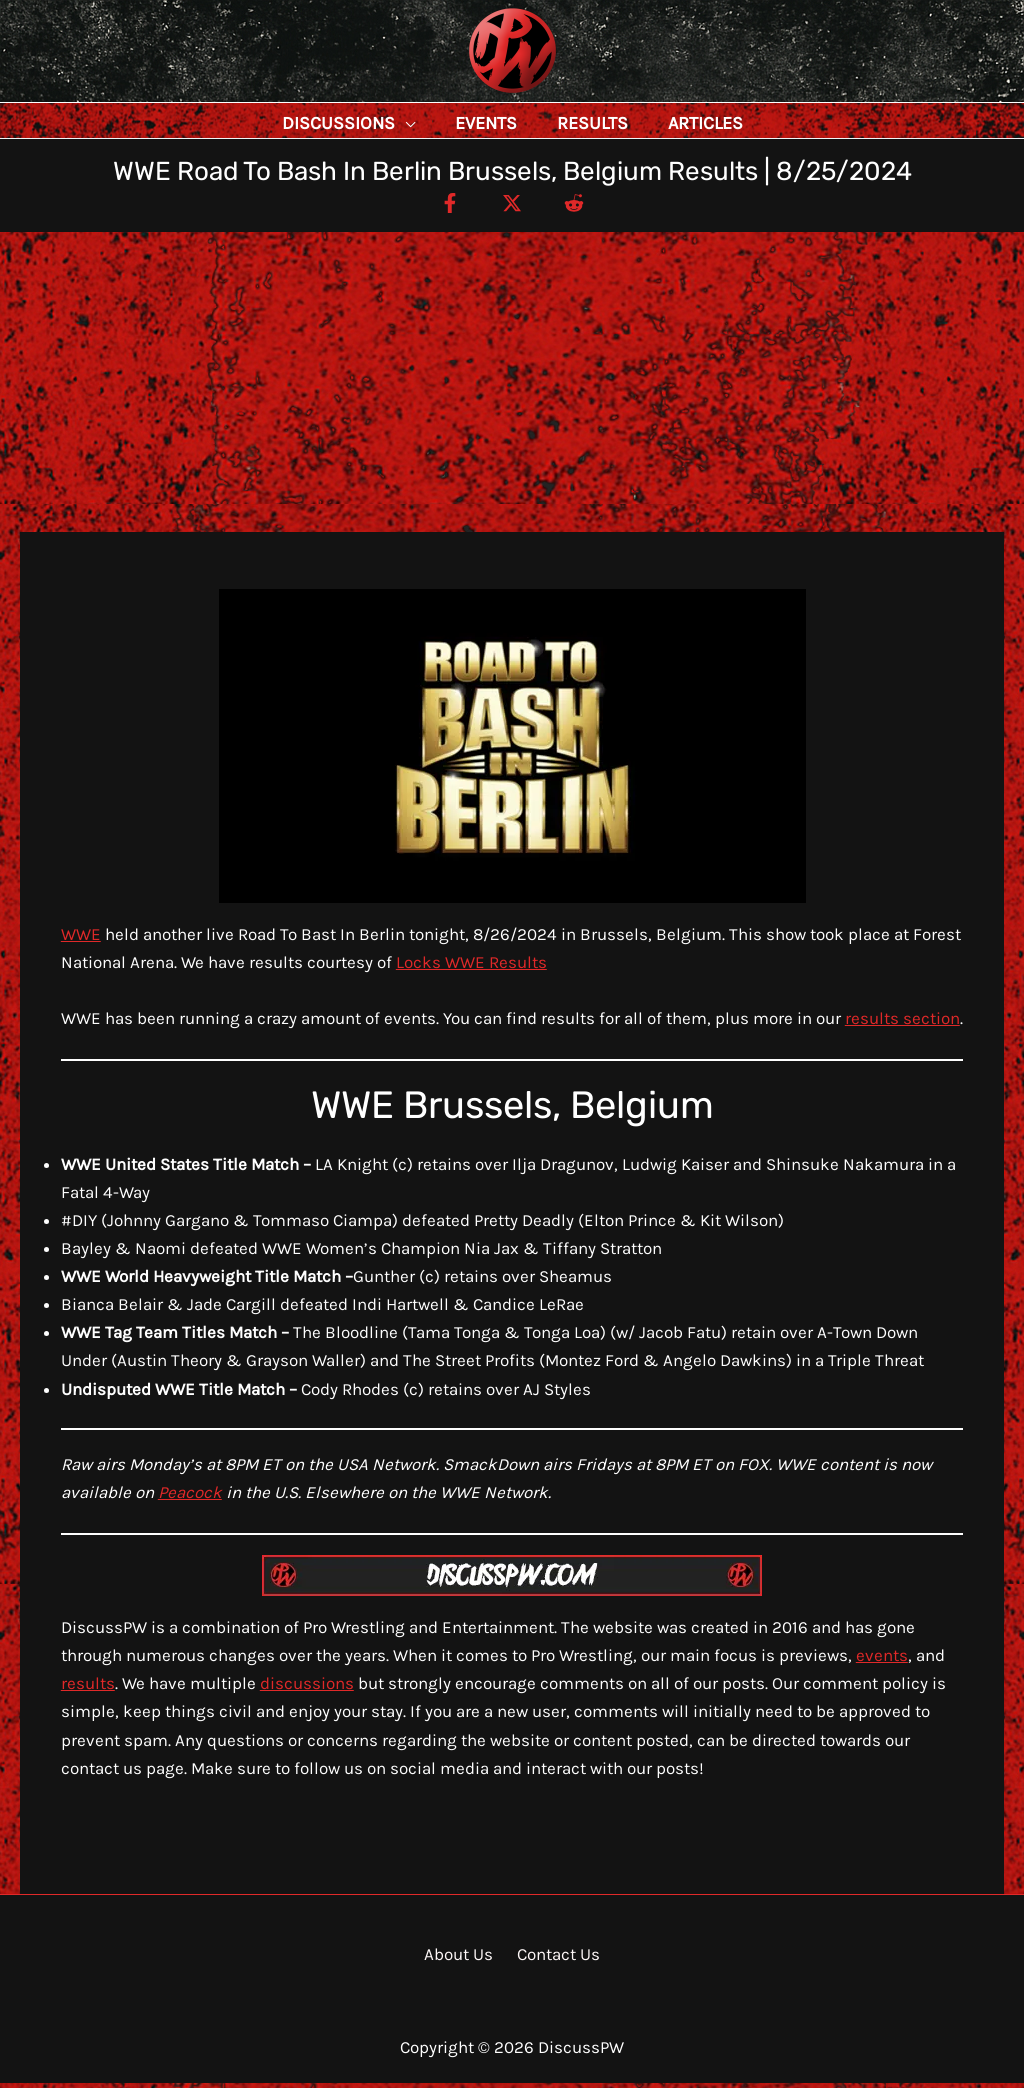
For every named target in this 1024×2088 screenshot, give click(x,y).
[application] (450, 123)
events (882, 1660)
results (88, 1688)
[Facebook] (441, 207)
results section (902, 1023)
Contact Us (555, 1959)
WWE (81, 939)
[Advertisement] (512, 387)
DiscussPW (473, 94)
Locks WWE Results (471, 967)
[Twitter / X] (512, 207)
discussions (307, 1688)
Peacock (190, 1497)
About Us (462, 1959)
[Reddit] (583, 207)
